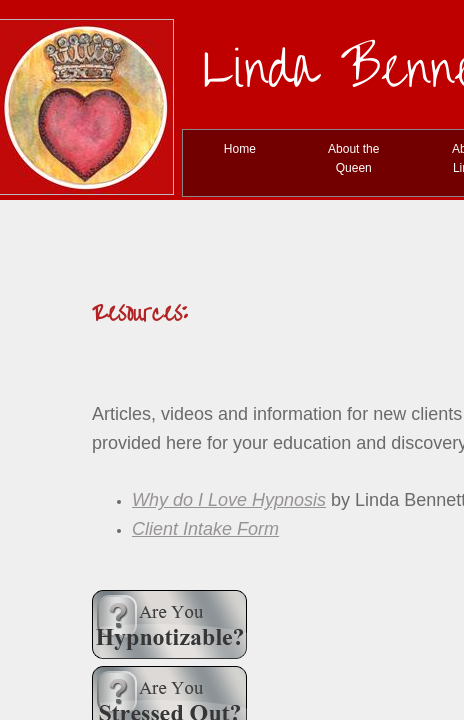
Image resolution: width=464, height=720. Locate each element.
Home (240, 149)
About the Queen (353, 158)
